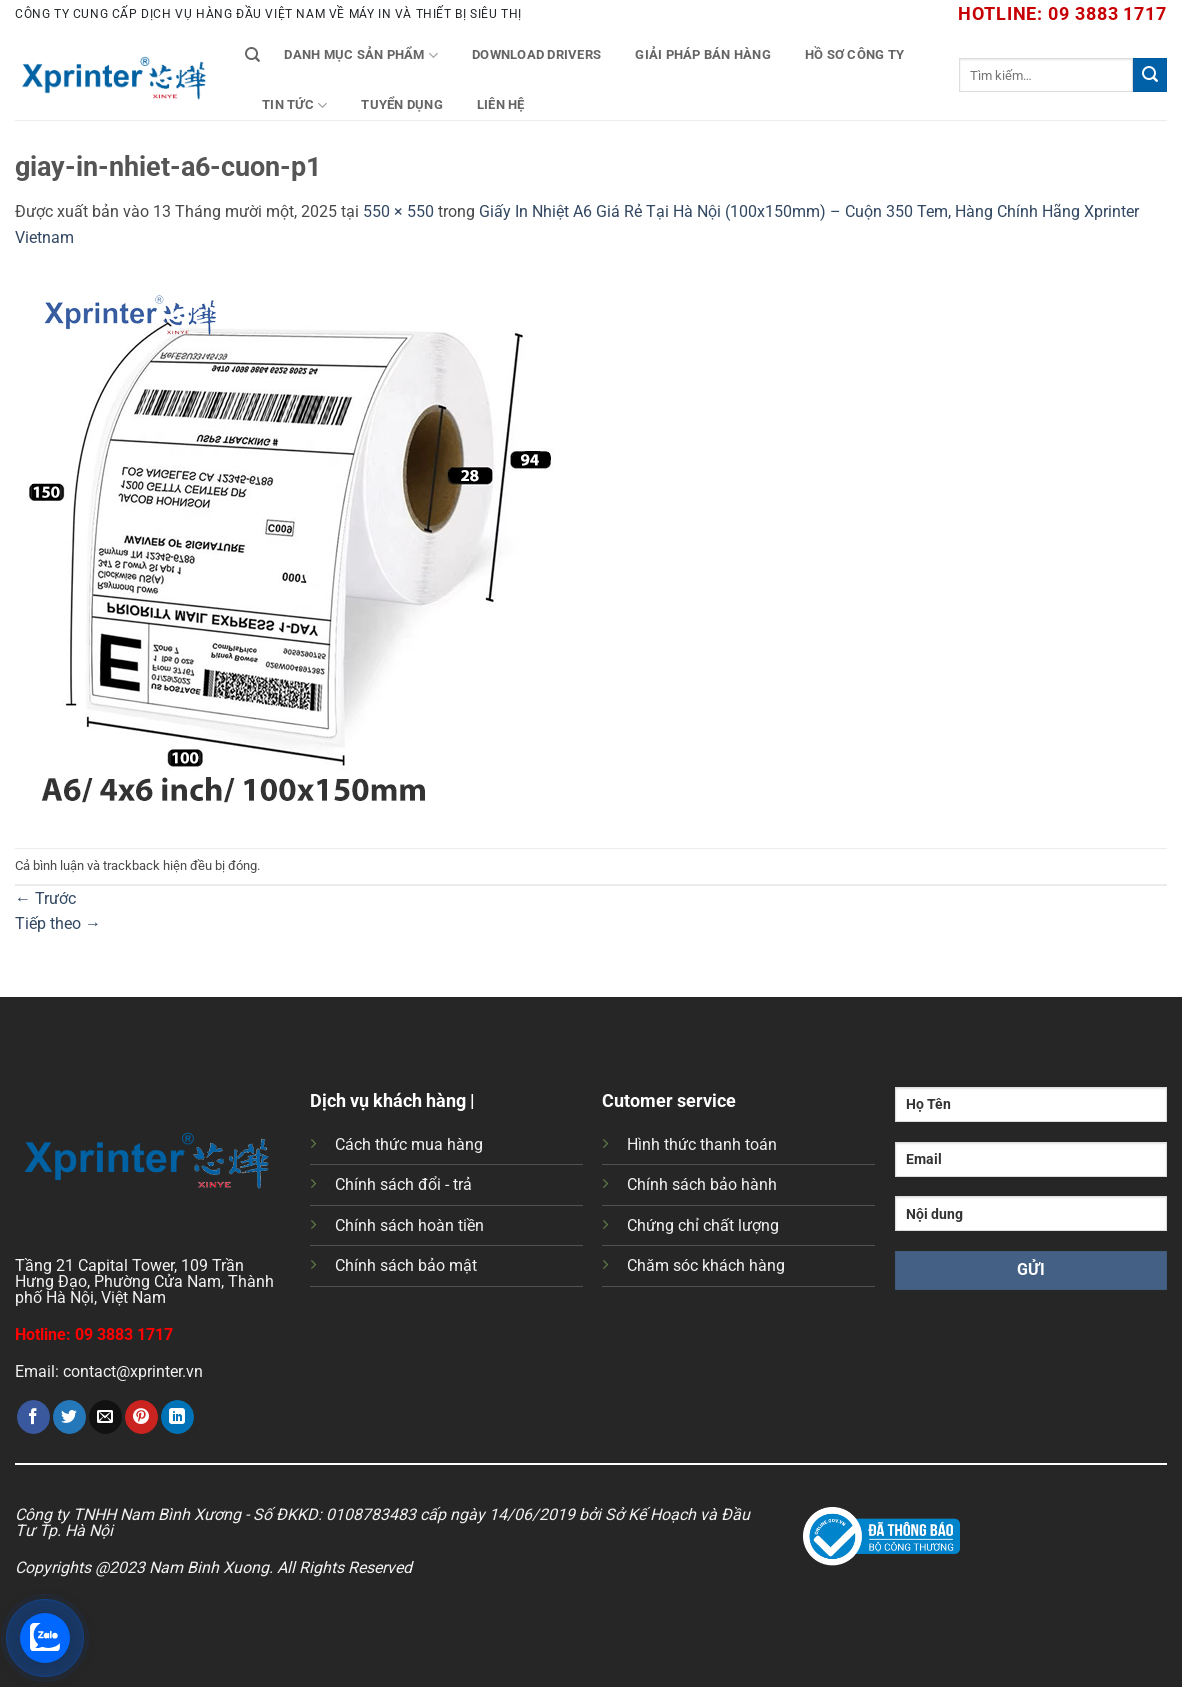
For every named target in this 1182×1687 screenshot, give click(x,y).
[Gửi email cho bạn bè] (105, 1417)
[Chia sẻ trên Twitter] (69, 1417)
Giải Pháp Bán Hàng (703, 54)
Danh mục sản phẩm (361, 55)
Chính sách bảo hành (702, 1184)
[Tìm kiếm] (252, 55)
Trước (45, 898)
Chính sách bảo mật (406, 1265)
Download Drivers (536, 54)
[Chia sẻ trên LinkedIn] (177, 1417)
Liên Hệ (501, 104)
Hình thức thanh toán (702, 1144)
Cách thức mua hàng (409, 1144)
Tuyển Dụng (402, 104)
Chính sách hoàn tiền (409, 1225)
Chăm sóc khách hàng (706, 1265)
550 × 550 (398, 211)
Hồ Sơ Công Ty (854, 54)
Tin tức (294, 105)
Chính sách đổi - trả (403, 1184)
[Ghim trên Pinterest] (141, 1417)
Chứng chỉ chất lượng (703, 1225)
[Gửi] (1150, 75)
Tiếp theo (58, 923)
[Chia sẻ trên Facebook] (33, 1417)
